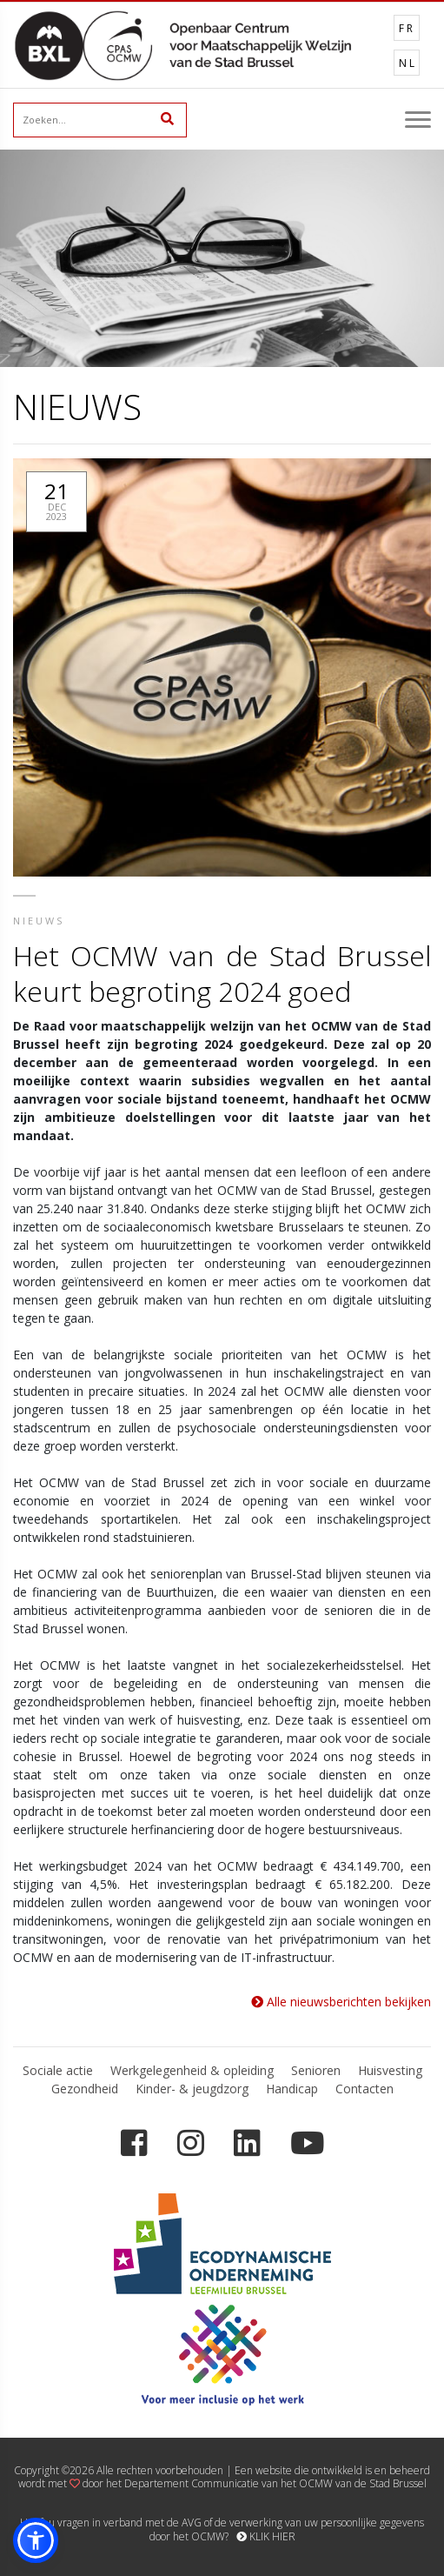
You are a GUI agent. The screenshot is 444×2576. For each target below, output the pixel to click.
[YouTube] (307, 2143)
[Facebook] (134, 2143)
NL (408, 63)
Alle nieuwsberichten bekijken (341, 2001)
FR (407, 28)
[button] (35, 2540)
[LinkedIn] (247, 2143)
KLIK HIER (265, 2536)
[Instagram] (190, 2143)
